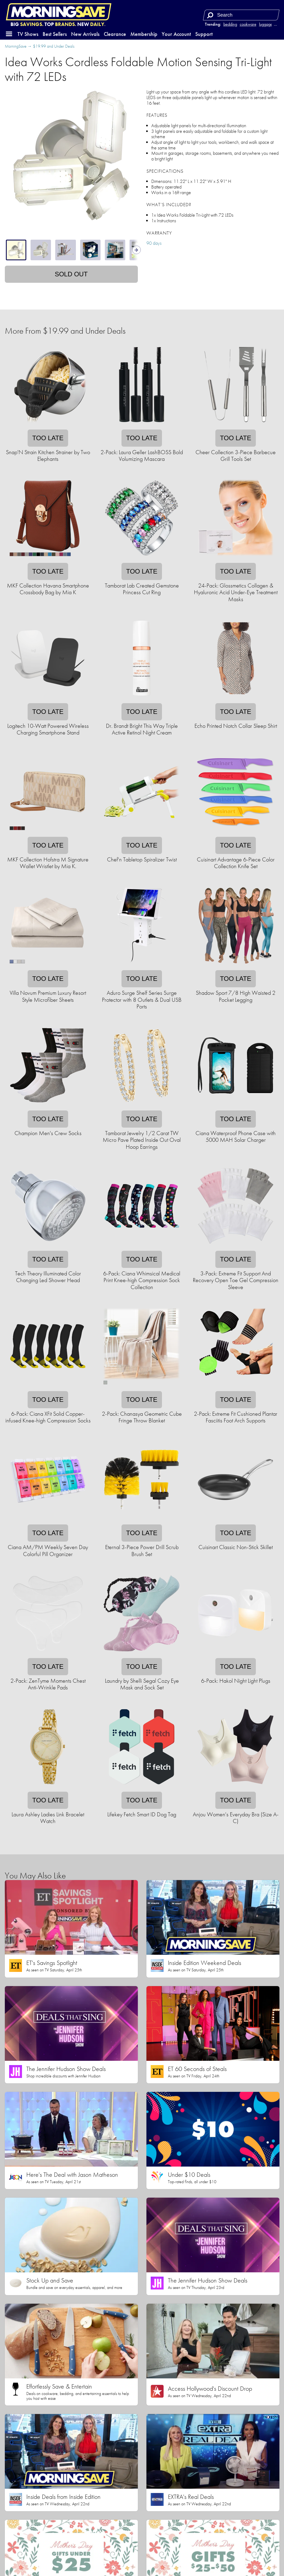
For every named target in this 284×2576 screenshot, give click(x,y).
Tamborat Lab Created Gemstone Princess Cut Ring (142, 589)
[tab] (16, 250)
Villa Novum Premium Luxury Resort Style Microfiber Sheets (48, 996)
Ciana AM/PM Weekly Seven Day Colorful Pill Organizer (48, 1550)
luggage (265, 24)
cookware (248, 24)
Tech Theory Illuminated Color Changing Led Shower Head (48, 1277)
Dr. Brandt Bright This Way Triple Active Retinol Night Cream (142, 729)
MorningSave (16, 46)
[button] (9, 34)
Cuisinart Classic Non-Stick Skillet (235, 1547)
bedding (230, 24)
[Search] (210, 15)
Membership (143, 34)
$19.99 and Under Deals (53, 46)
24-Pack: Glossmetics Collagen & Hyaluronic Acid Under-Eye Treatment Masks (236, 592)
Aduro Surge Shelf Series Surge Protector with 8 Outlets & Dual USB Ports (142, 999)
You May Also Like (35, 1875)
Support (204, 34)
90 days (153, 243)
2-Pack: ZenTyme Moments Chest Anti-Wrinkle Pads (48, 1684)
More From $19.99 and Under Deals (65, 330)
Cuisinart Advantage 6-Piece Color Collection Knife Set (236, 863)
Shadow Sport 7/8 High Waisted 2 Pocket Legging (235, 996)
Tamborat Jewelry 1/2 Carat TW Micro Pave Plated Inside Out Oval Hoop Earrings (142, 1140)
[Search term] (242, 15)
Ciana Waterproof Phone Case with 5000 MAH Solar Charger (236, 1136)
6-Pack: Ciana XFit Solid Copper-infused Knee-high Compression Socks (48, 1417)
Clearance (115, 34)
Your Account (176, 34)
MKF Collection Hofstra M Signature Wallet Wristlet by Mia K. (47, 863)
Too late (47, 438)
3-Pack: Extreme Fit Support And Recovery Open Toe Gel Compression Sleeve (235, 1280)
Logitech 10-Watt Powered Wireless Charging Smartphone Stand (48, 729)
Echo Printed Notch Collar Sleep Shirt (235, 726)
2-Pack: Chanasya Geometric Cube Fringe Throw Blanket (142, 1417)
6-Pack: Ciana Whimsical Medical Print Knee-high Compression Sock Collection (141, 1280)
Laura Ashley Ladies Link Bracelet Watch (48, 1817)
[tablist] (71, 250)
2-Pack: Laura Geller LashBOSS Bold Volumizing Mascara (142, 455)
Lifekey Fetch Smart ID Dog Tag (141, 1814)
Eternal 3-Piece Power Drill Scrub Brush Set (142, 1550)
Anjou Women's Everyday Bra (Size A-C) (236, 1817)
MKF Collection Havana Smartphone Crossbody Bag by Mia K (48, 589)
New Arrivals (85, 34)
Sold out (71, 274)
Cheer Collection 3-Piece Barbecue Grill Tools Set (236, 455)
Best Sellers (55, 34)
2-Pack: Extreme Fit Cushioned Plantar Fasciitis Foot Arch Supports (235, 1417)
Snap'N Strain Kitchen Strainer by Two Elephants (48, 455)
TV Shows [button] (27, 34)
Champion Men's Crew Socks (48, 1133)
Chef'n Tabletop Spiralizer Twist (142, 859)
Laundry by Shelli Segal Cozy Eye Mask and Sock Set (142, 1684)
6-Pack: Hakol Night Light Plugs (235, 1681)
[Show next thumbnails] (136, 250)
